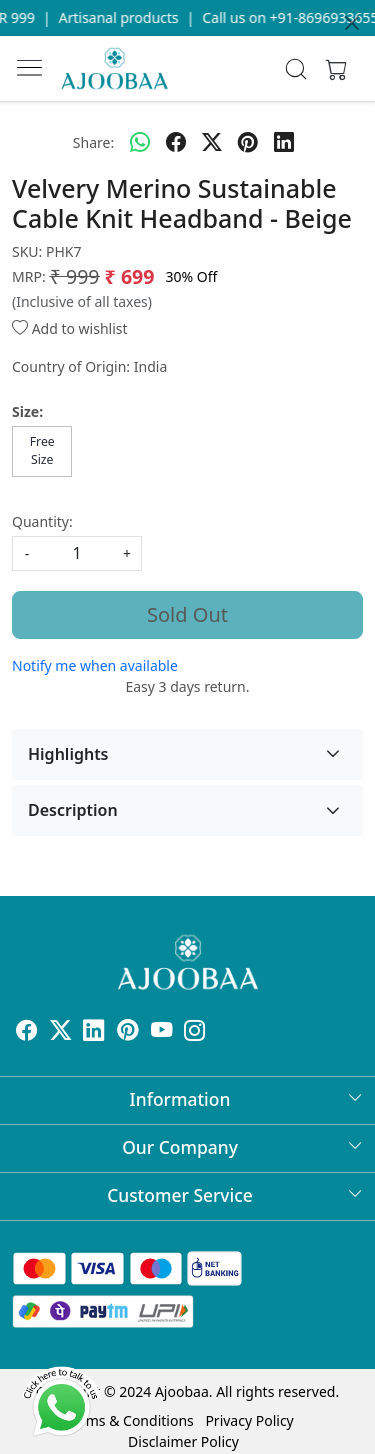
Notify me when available (95, 665)
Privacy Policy (249, 1420)
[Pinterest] (128, 1032)
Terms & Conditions (129, 1420)
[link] (295, 69)
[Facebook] (27, 1032)
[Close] (352, 23)
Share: (93, 142)
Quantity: (42, 521)
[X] (61, 1032)
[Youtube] (162, 1032)
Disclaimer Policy (183, 1441)
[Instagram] (195, 1032)
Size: (27, 411)
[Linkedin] (94, 1032)
